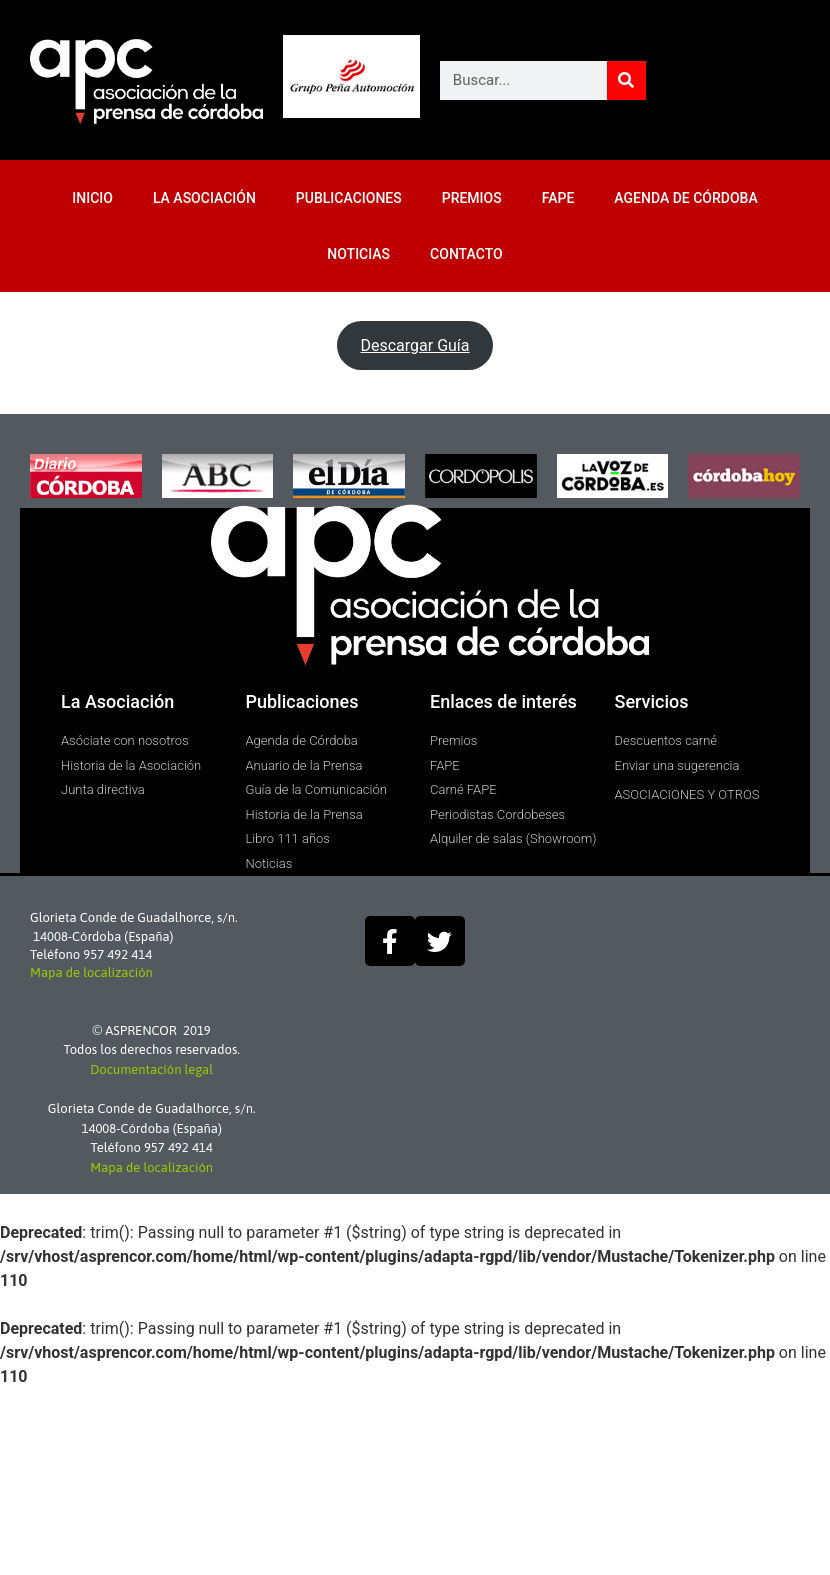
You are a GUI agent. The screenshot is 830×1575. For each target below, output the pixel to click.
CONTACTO (466, 254)
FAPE (558, 198)
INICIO (92, 198)
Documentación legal (151, 1069)
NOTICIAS (358, 254)
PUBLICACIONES (349, 198)
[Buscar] (626, 80)
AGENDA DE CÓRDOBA (685, 198)
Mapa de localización (91, 972)
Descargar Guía (414, 345)
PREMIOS (472, 198)
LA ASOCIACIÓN (204, 198)
